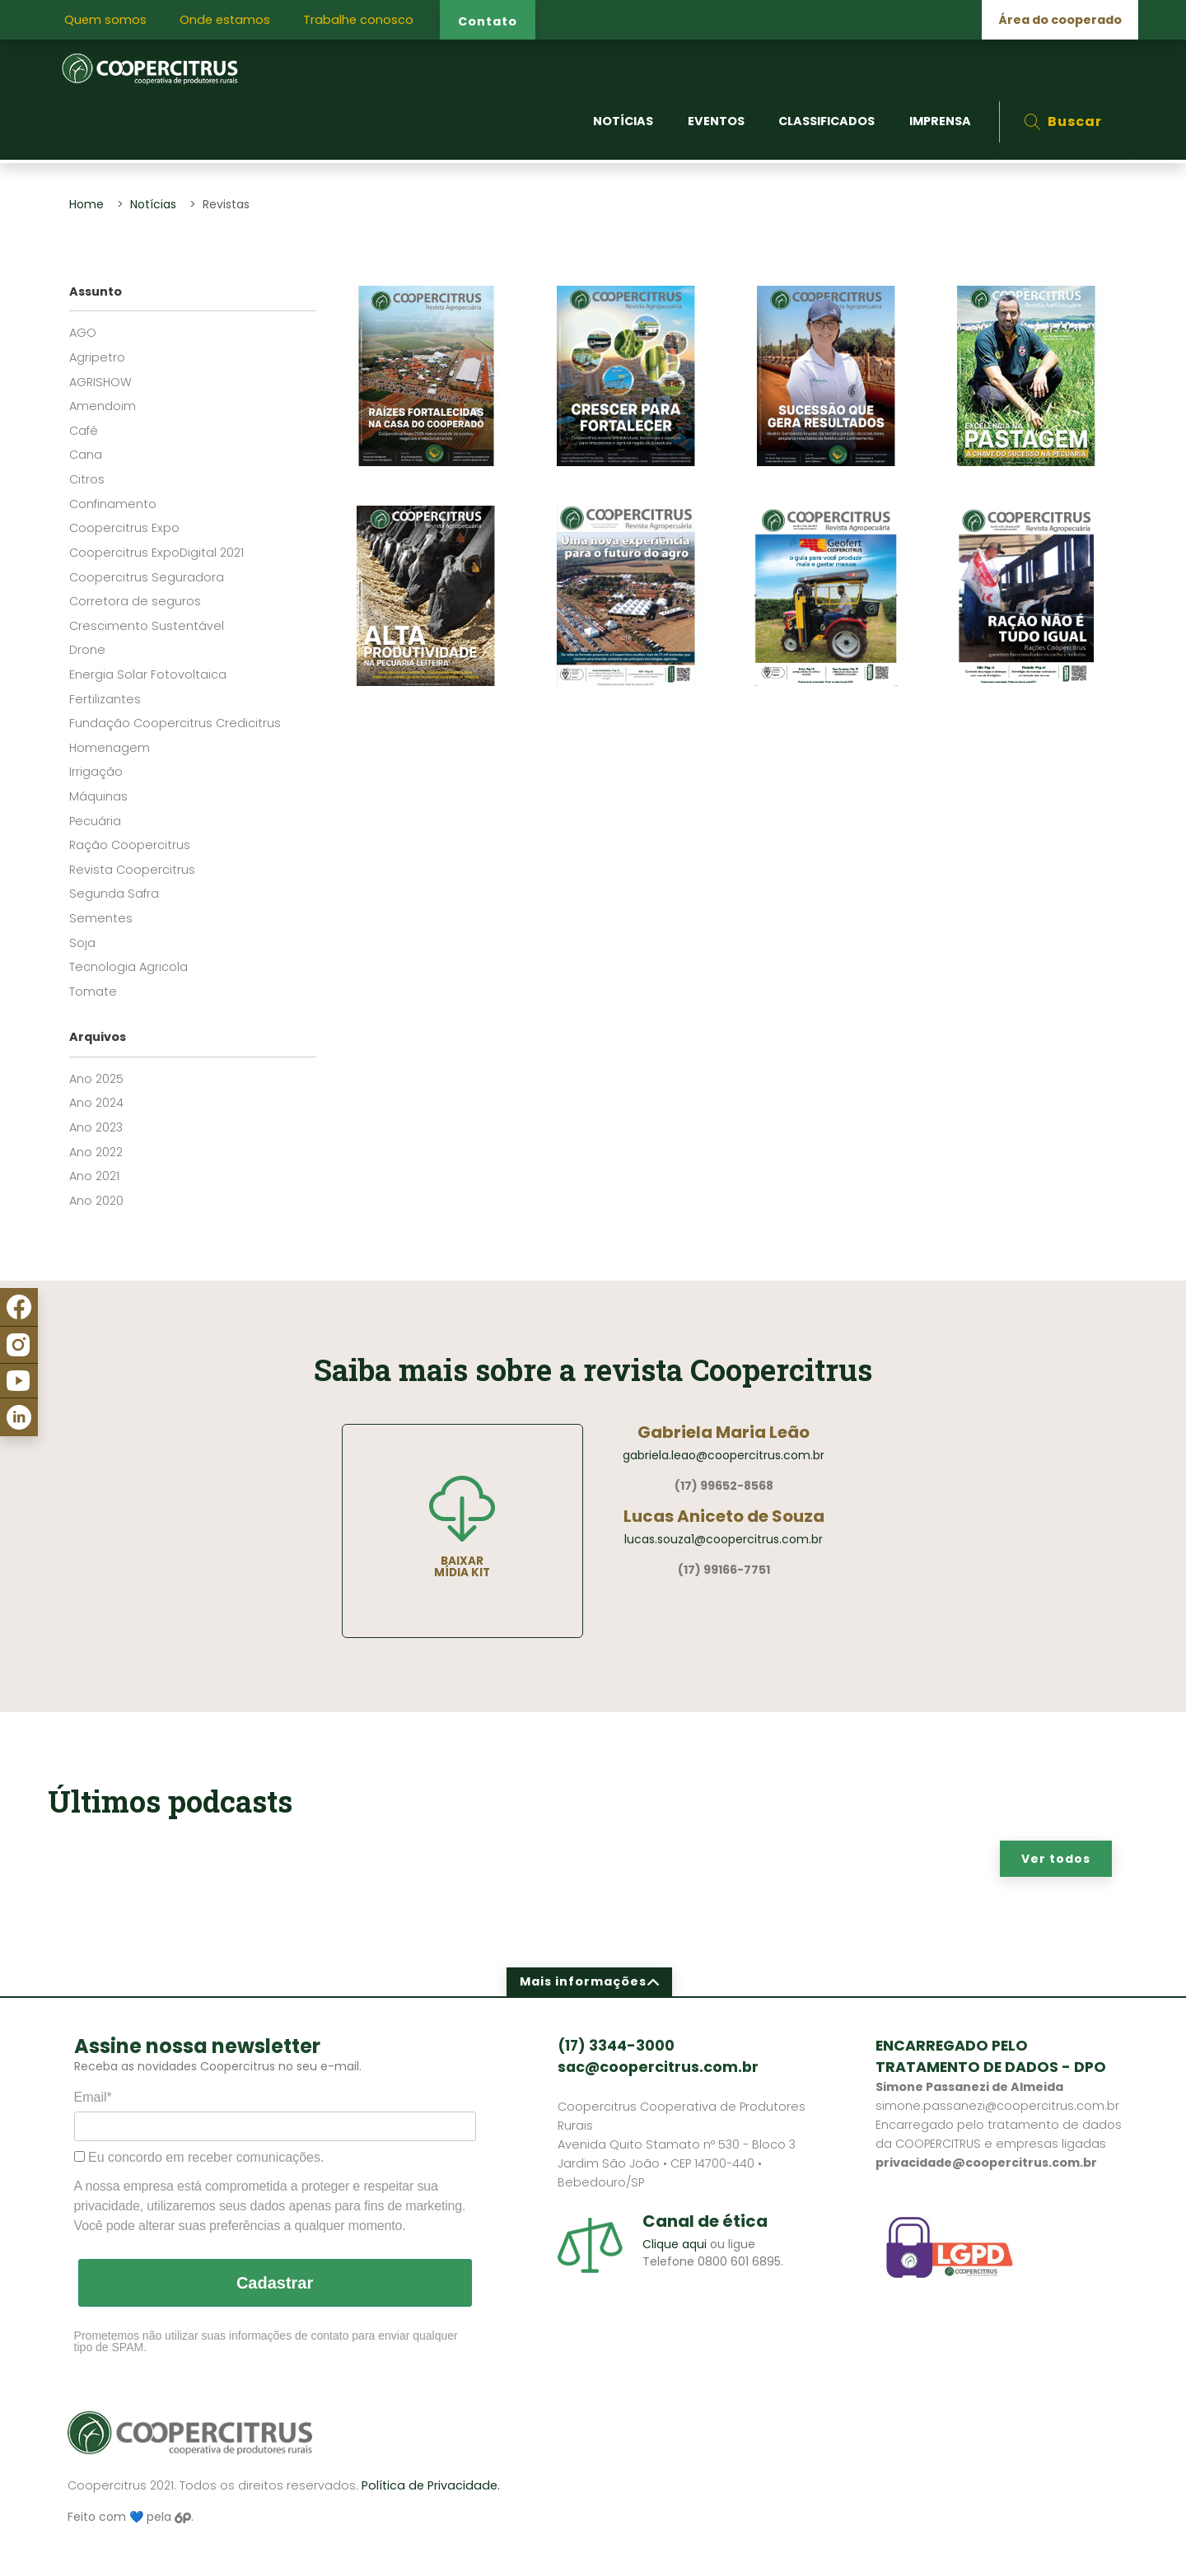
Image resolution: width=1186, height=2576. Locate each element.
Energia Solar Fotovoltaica (147, 674)
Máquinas (98, 796)
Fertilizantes (105, 699)
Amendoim (102, 406)
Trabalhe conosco (358, 20)
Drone (87, 650)
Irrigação (96, 771)
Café (83, 430)
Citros (87, 479)
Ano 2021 (94, 1176)
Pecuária (95, 821)
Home (86, 204)
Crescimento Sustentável (146, 626)
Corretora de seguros (135, 601)
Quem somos (105, 20)
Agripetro (97, 357)
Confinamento (112, 504)
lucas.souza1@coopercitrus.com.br (723, 1539)
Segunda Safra (114, 893)
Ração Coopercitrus (129, 845)
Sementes (101, 918)
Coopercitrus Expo (124, 528)
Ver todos (1055, 1858)
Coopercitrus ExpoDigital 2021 (156, 552)
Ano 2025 (96, 1079)
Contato (487, 21)
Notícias (153, 204)
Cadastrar (274, 2283)
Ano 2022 (96, 1152)
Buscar (1063, 121)
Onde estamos (225, 20)
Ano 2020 (96, 1200)
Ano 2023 (96, 1127)
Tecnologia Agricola (128, 967)
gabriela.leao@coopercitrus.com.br (723, 1455)
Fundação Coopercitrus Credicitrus (175, 723)
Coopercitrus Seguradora (146, 577)
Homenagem (109, 748)
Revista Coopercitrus (132, 869)
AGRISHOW (100, 382)
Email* (93, 2097)
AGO (82, 332)
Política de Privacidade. (431, 2485)
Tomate (93, 991)
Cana (85, 454)
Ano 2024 (96, 1102)
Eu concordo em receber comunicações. (199, 2157)
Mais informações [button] (590, 1981)
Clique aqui (674, 2244)
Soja (82, 943)
